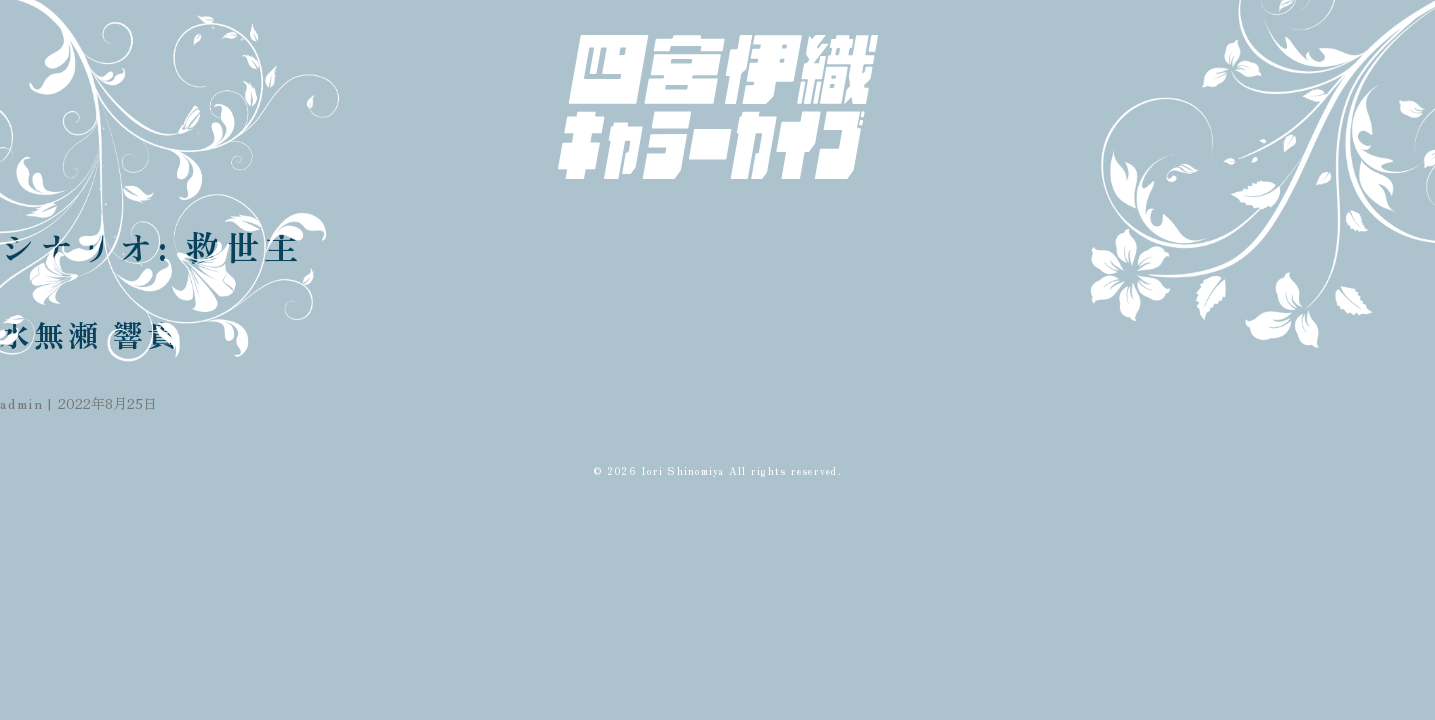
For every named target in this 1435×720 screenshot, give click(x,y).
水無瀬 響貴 (90, 334)
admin (22, 403)
